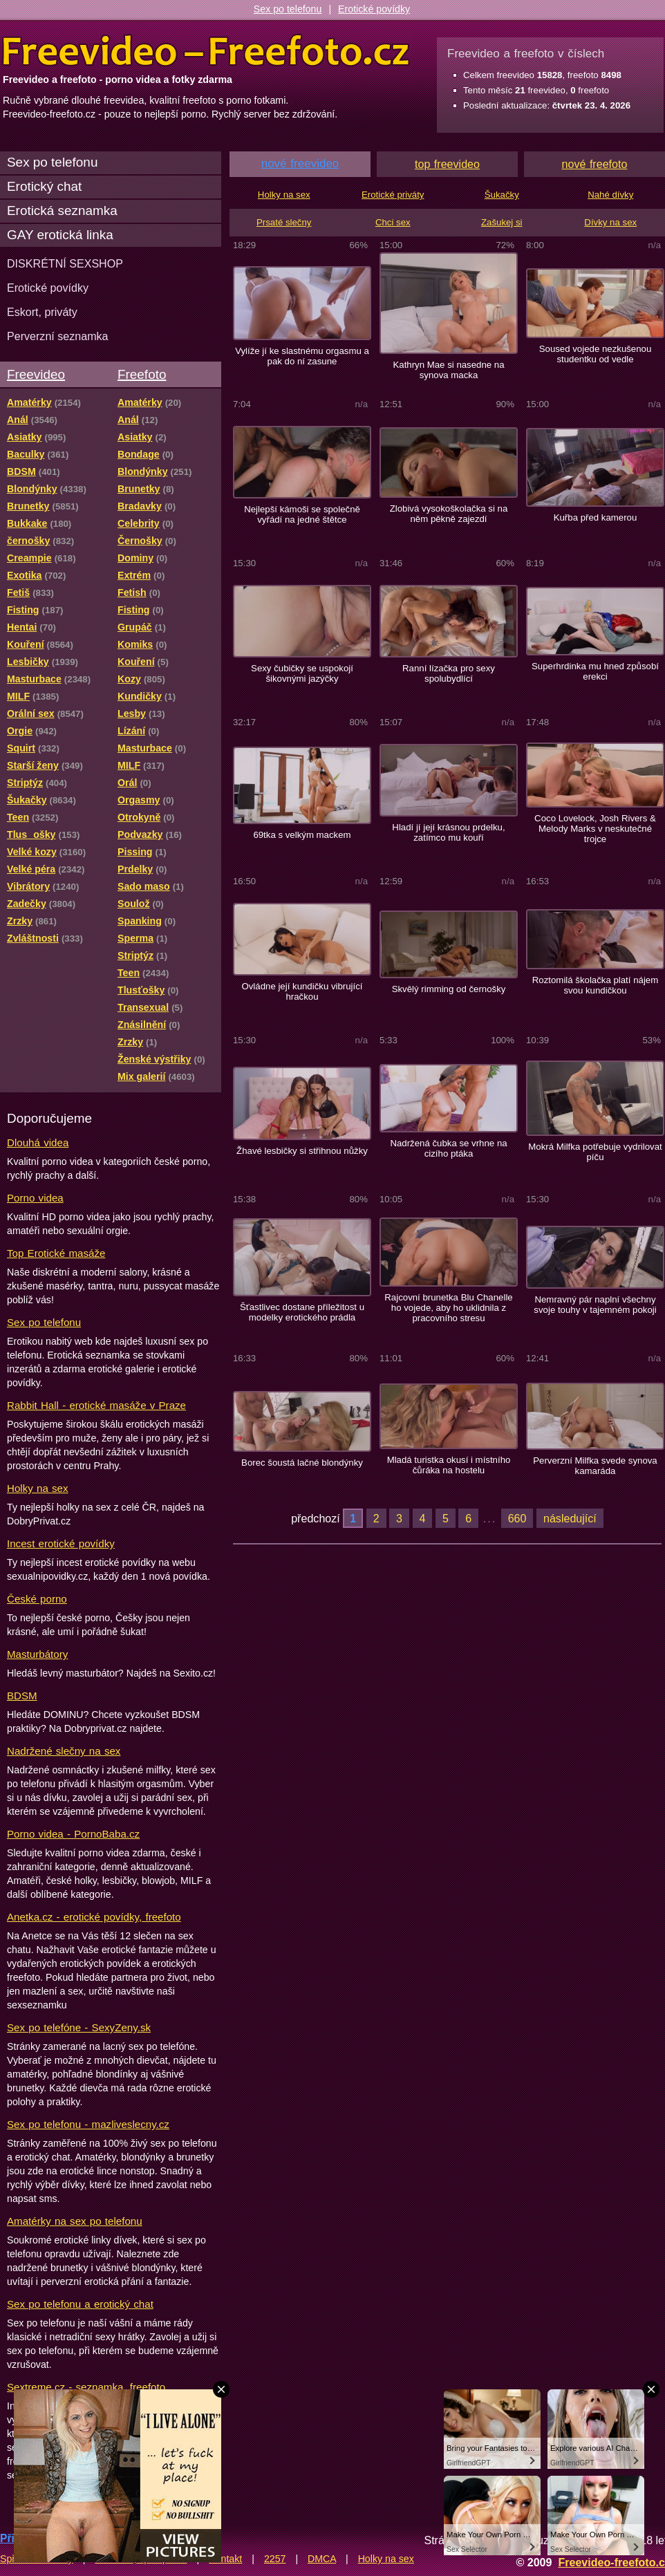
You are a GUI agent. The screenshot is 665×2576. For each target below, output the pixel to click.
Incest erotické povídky (61, 1543)
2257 (275, 2558)
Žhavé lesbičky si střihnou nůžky (302, 1151)
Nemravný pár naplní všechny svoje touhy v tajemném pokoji (595, 1304)
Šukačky (502, 194)
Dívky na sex (610, 222)
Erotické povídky (374, 9)
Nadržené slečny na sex (63, 1751)
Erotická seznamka (62, 210)
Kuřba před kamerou (595, 517)
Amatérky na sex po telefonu (74, 2221)
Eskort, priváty (42, 312)
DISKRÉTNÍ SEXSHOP (65, 263)
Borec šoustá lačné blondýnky (302, 1462)
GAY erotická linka (60, 234)
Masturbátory (37, 1654)
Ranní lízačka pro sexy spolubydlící (448, 673)
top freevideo (447, 164)
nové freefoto (595, 164)
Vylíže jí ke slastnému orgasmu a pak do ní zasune (302, 356)
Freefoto (142, 374)
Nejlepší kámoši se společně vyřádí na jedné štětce (302, 514)
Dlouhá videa (37, 1142)
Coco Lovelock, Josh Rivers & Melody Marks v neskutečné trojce (595, 828)
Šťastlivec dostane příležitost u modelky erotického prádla (302, 1312)
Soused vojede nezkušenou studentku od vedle (595, 354)
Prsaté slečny (283, 222)
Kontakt (225, 2558)
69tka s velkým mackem (301, 835)
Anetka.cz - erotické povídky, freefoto (94, 1917)
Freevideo (36, 374)
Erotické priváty (393, 194)
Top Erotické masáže (56, 1253)
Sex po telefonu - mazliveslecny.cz (88, 2124)
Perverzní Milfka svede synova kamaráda (595, 1465)
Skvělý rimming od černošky (449, 989)
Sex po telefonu (288, 9)
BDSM (22, 1695)
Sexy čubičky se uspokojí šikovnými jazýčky (302, 673)
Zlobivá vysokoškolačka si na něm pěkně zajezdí (449, 513)
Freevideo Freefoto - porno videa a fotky (206, 51)
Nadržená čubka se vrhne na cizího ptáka (448, 1148)
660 (517, 1518)
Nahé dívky (610, 194)
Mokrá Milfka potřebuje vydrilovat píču (595, 1151)
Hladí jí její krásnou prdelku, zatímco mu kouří (448, 832)
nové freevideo (300, 163)
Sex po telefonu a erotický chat (80, 2304)
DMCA (322, 2558)
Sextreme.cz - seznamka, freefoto (86, 2387)
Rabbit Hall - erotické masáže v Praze (96, 1405)
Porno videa (35, 1198)
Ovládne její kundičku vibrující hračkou (301, 991)
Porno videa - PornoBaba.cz (73, 1834)
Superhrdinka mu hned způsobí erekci (595, 671)
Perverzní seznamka (58, 336)
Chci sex (393, 222)
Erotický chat (44, 186)
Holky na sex (37, 1488)
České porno (37, 1599)
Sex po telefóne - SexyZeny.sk (79, 2027)
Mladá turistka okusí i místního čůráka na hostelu (449, 1465)
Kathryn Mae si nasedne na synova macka (448, 370)
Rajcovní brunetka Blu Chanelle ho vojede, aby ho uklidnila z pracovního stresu (448, 1307)
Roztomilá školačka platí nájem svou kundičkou (595, 985)
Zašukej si (502, 222)
